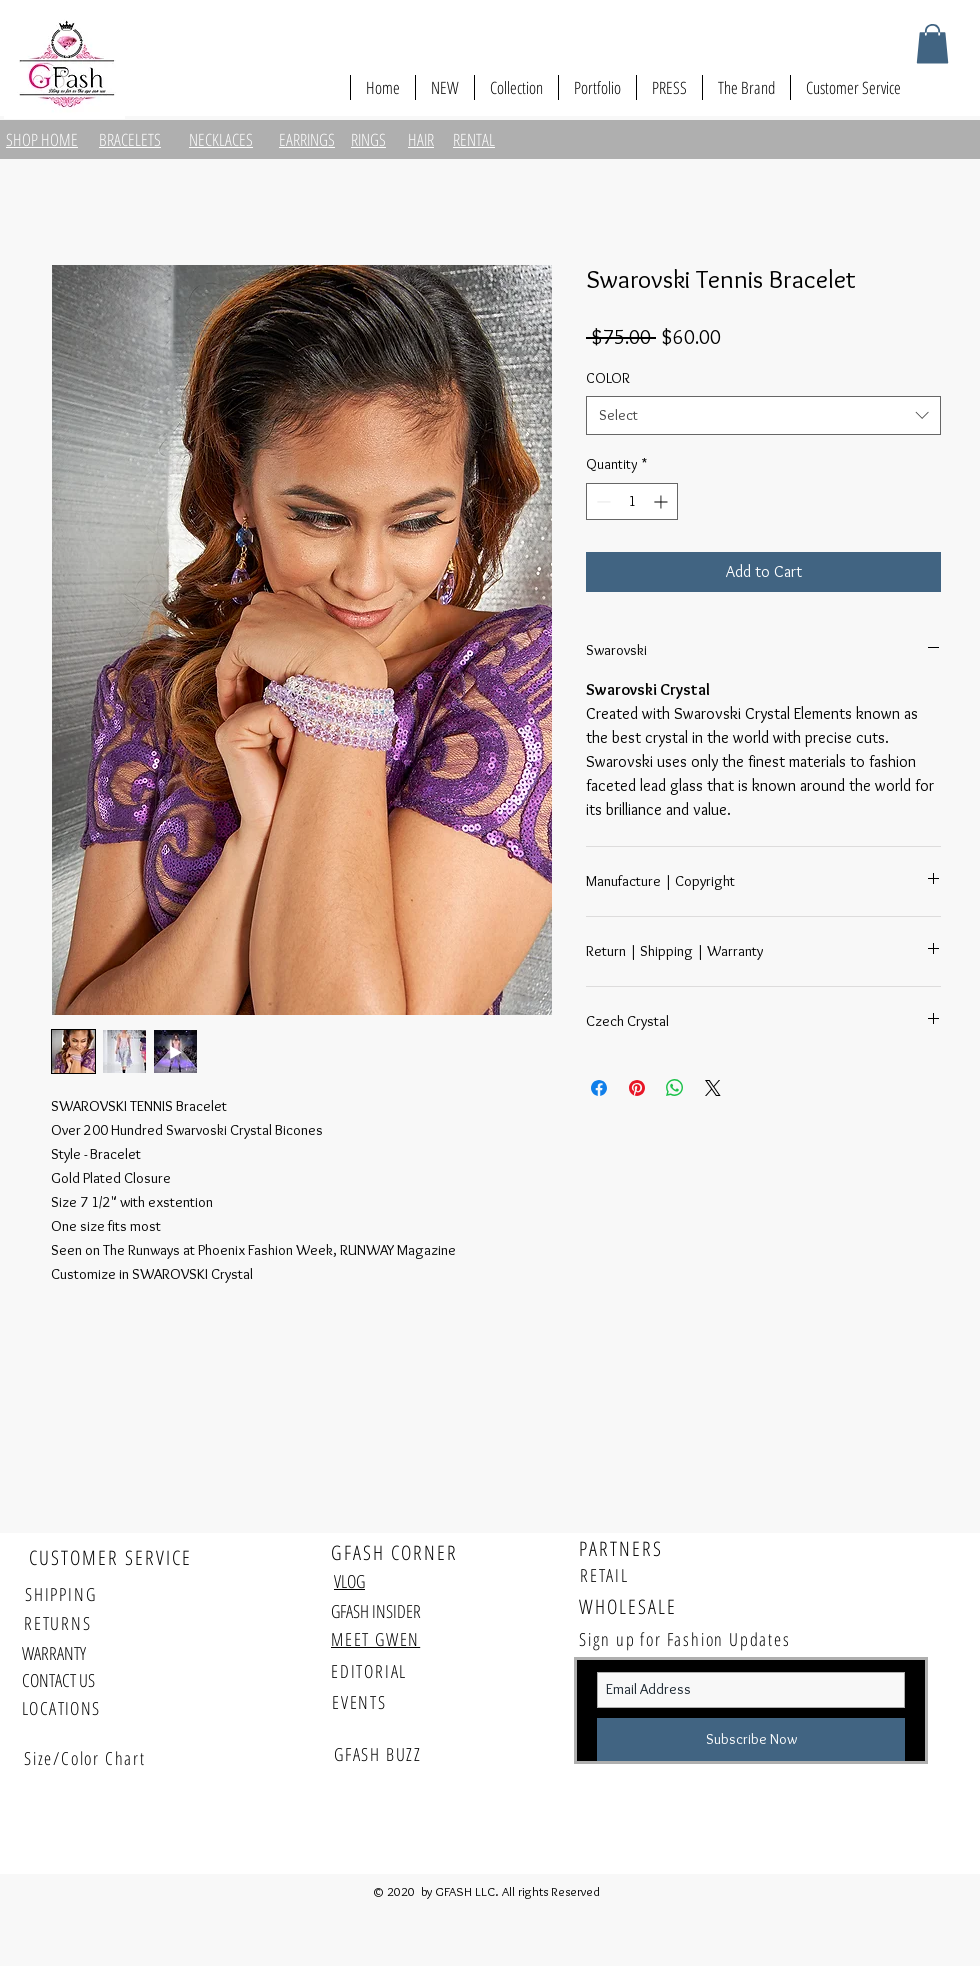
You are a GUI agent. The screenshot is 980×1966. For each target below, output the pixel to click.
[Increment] (662, 501)
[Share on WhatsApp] (675, 1088)
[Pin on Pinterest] (637, 1088)
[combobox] (763, 415)
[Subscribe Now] (751, 1739)
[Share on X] (713, 1088)
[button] (932, 43)
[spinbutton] (632, 501)
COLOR (608, 378)
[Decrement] (601, 501)
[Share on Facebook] (599, 1088)
